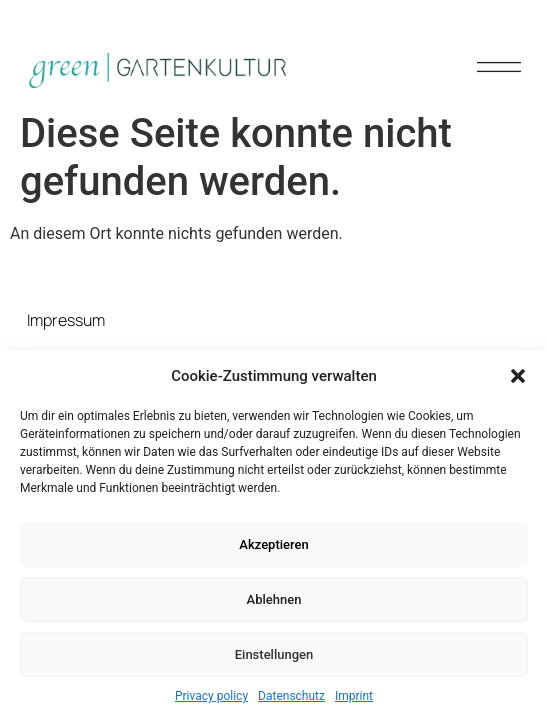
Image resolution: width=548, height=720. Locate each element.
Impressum (66, 320)
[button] (518, 376)
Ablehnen (274, 599)
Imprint (354, 696)
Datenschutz (291, 696)
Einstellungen (274, 654)
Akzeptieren (273, 544)
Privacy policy (211, 696)
